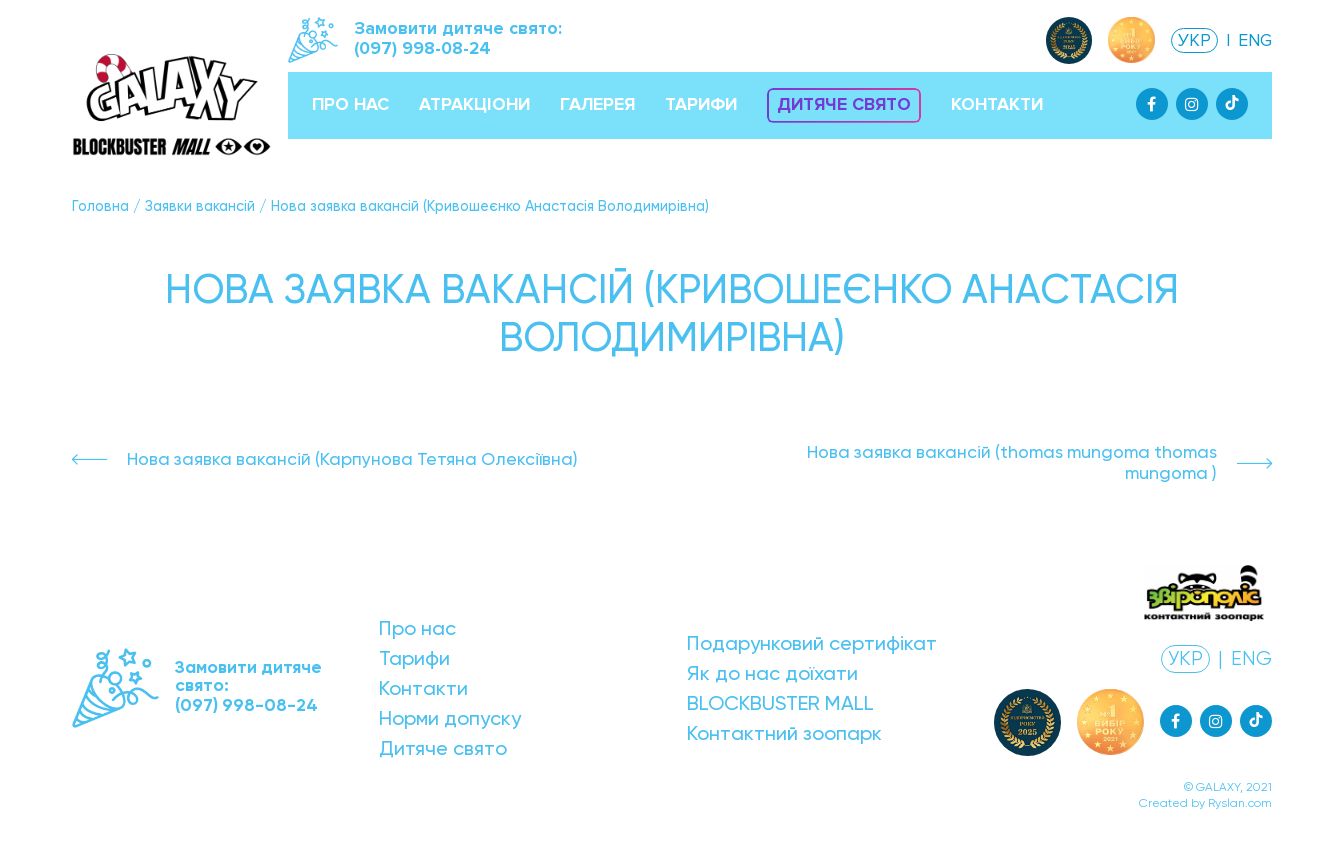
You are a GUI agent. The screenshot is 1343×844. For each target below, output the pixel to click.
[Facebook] (1152, 104)
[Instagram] (1192, 104)
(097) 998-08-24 (422, 48)
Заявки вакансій (200, 206)
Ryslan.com (1240, 803)
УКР (1194, 40)
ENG (1255, 40)
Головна (100, 206)
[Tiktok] (1232, 104)
